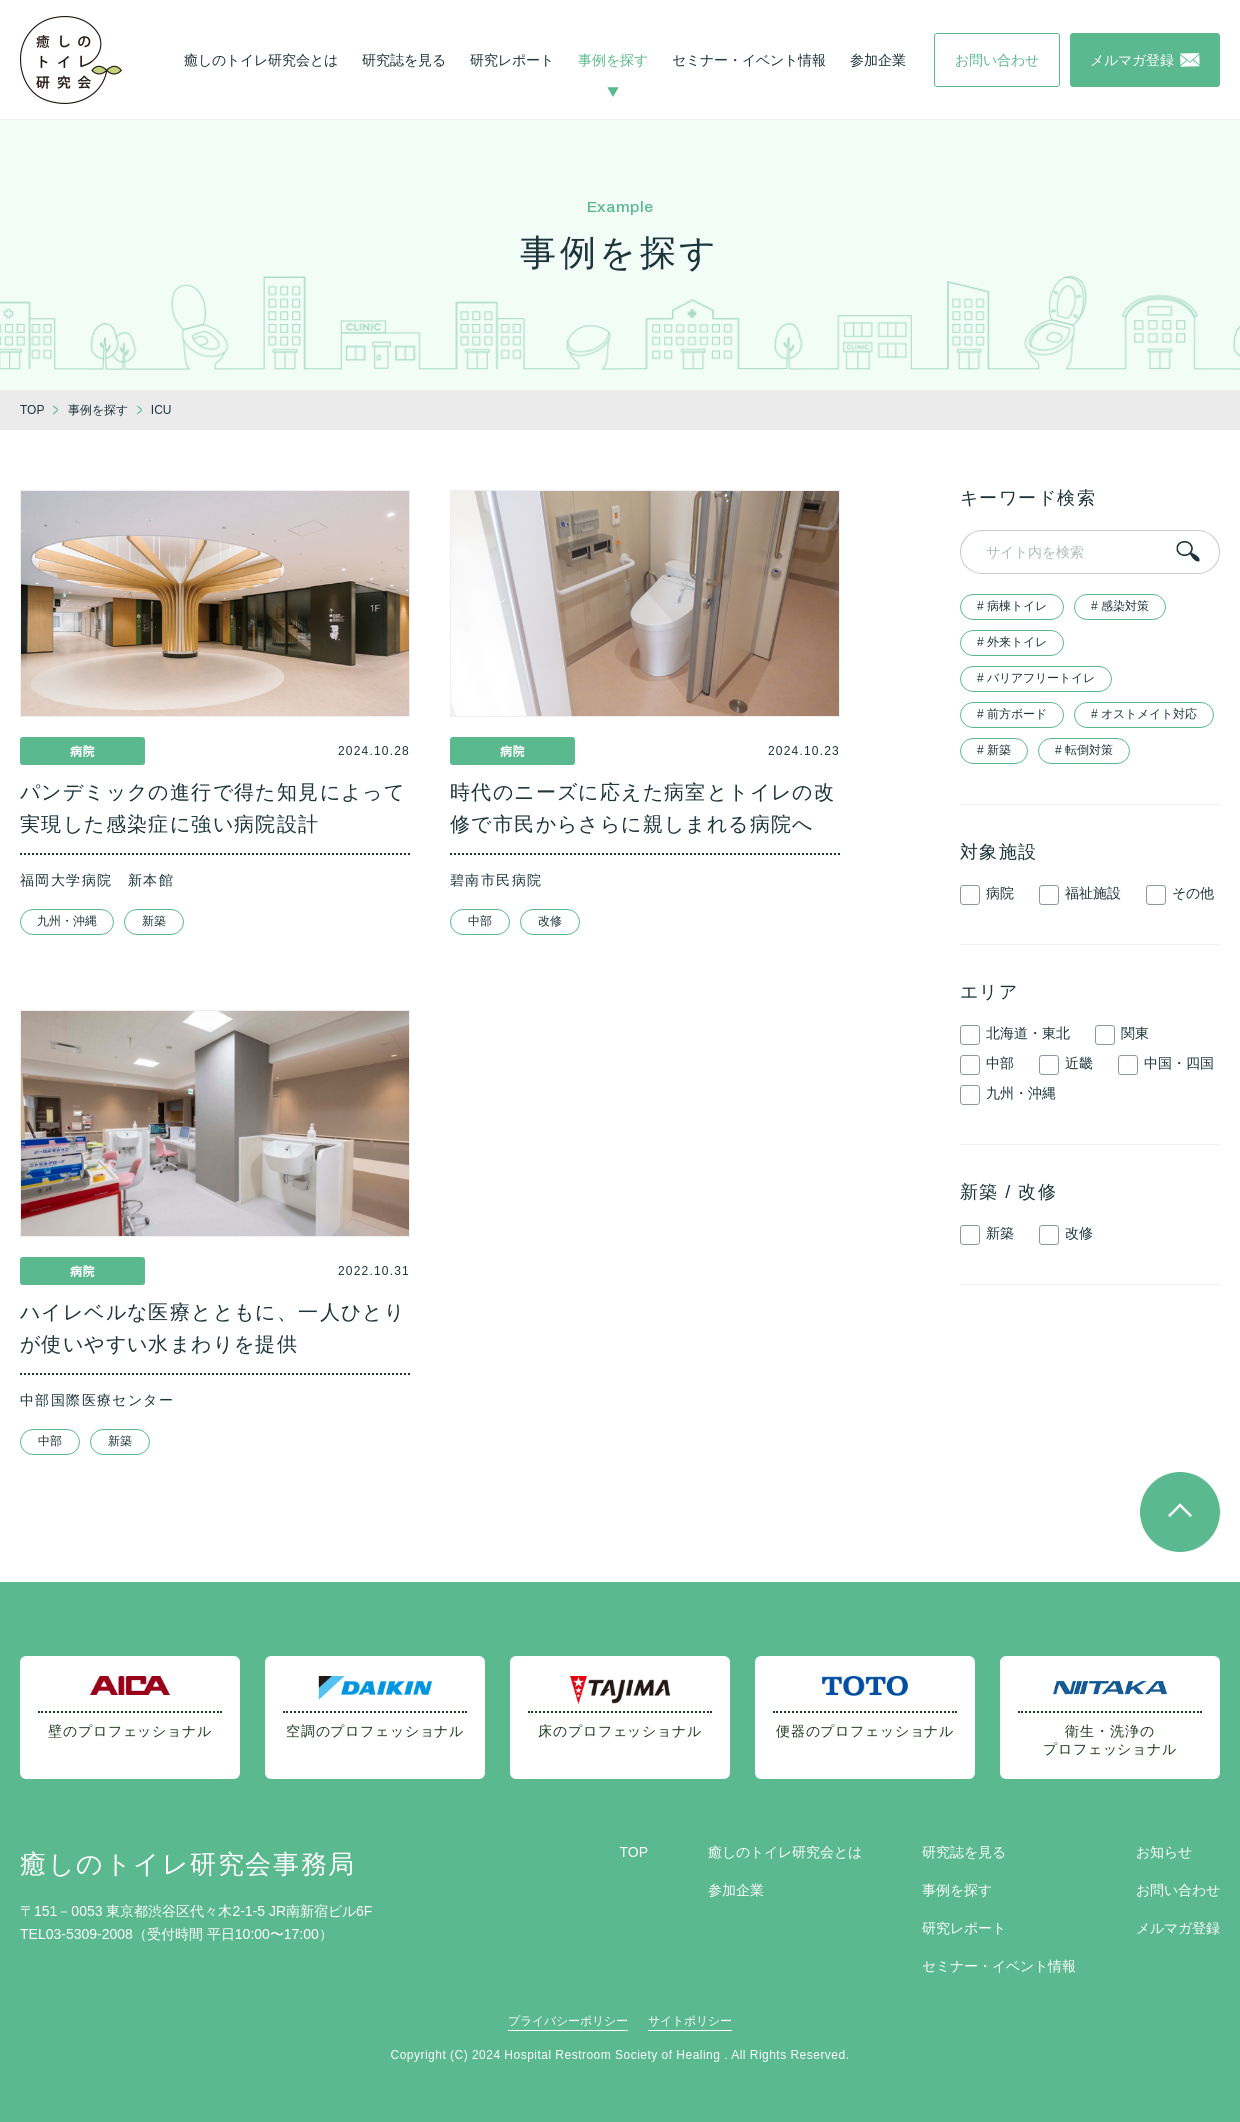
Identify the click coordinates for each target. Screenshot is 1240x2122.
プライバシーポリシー (568, 2021)
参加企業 (878, 60)
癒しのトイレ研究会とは (261, 60)
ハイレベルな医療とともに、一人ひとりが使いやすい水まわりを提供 (212, 1328)
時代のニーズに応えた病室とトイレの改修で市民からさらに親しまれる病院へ (642, 808)
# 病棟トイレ (1012, 606)
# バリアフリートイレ (1036, 678)
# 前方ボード (1012, 714)
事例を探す (613, 60)
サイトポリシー (690, 2021)
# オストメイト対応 (1144, 714)
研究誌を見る (404, 60)
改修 (550, 921)
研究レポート (512, 60)
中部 (480, 921)
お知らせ (1164, 1852)
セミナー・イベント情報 (749, 60)
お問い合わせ (1178, 1890)
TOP (633, 1852)
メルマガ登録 (1178, 1928)
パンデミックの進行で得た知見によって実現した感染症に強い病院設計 (212, 808)
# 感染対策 (1120, 606)
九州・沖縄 (67, 921)
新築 (154, 921)
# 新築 (994, 750)
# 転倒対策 (1084, 750)
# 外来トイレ (1012, 642)
